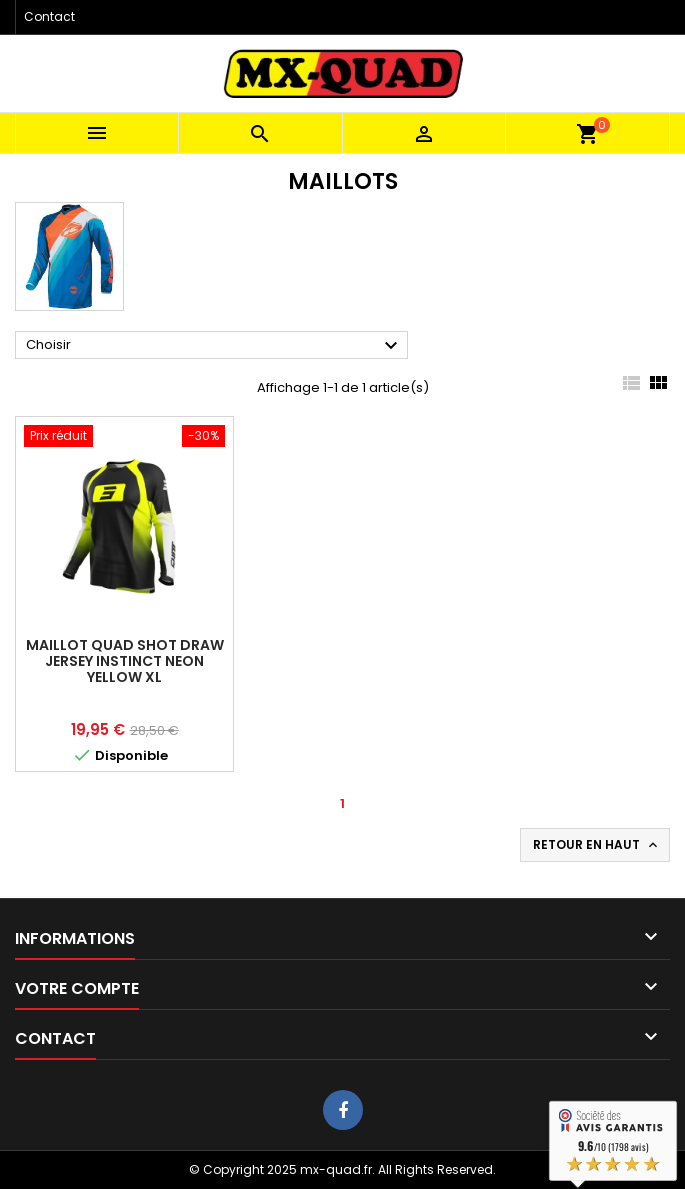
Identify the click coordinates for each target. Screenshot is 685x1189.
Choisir (214, 346)
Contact (49, 16)
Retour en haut (597, 845)
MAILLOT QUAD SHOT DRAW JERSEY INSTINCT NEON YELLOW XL (125, 661)
